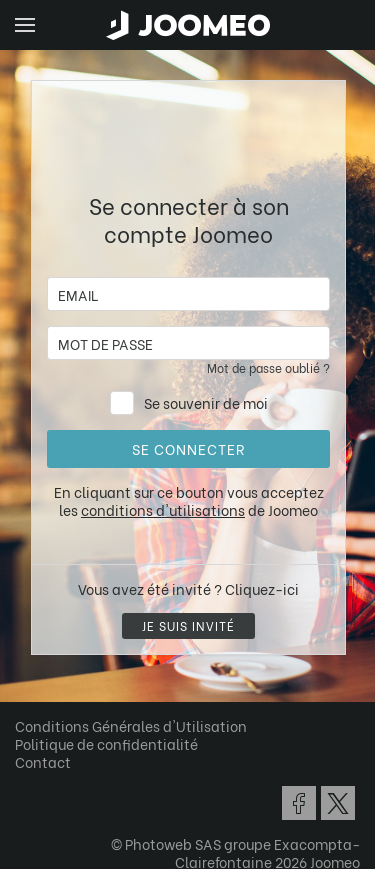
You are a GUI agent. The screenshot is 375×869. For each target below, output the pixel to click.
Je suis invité (188, 625)
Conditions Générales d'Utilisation (131, 725)
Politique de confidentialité (106, 743)
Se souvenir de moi (206, 402)
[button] (53, 766)
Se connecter (188, 448)
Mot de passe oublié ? (268, 367)
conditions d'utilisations (163, 509)
